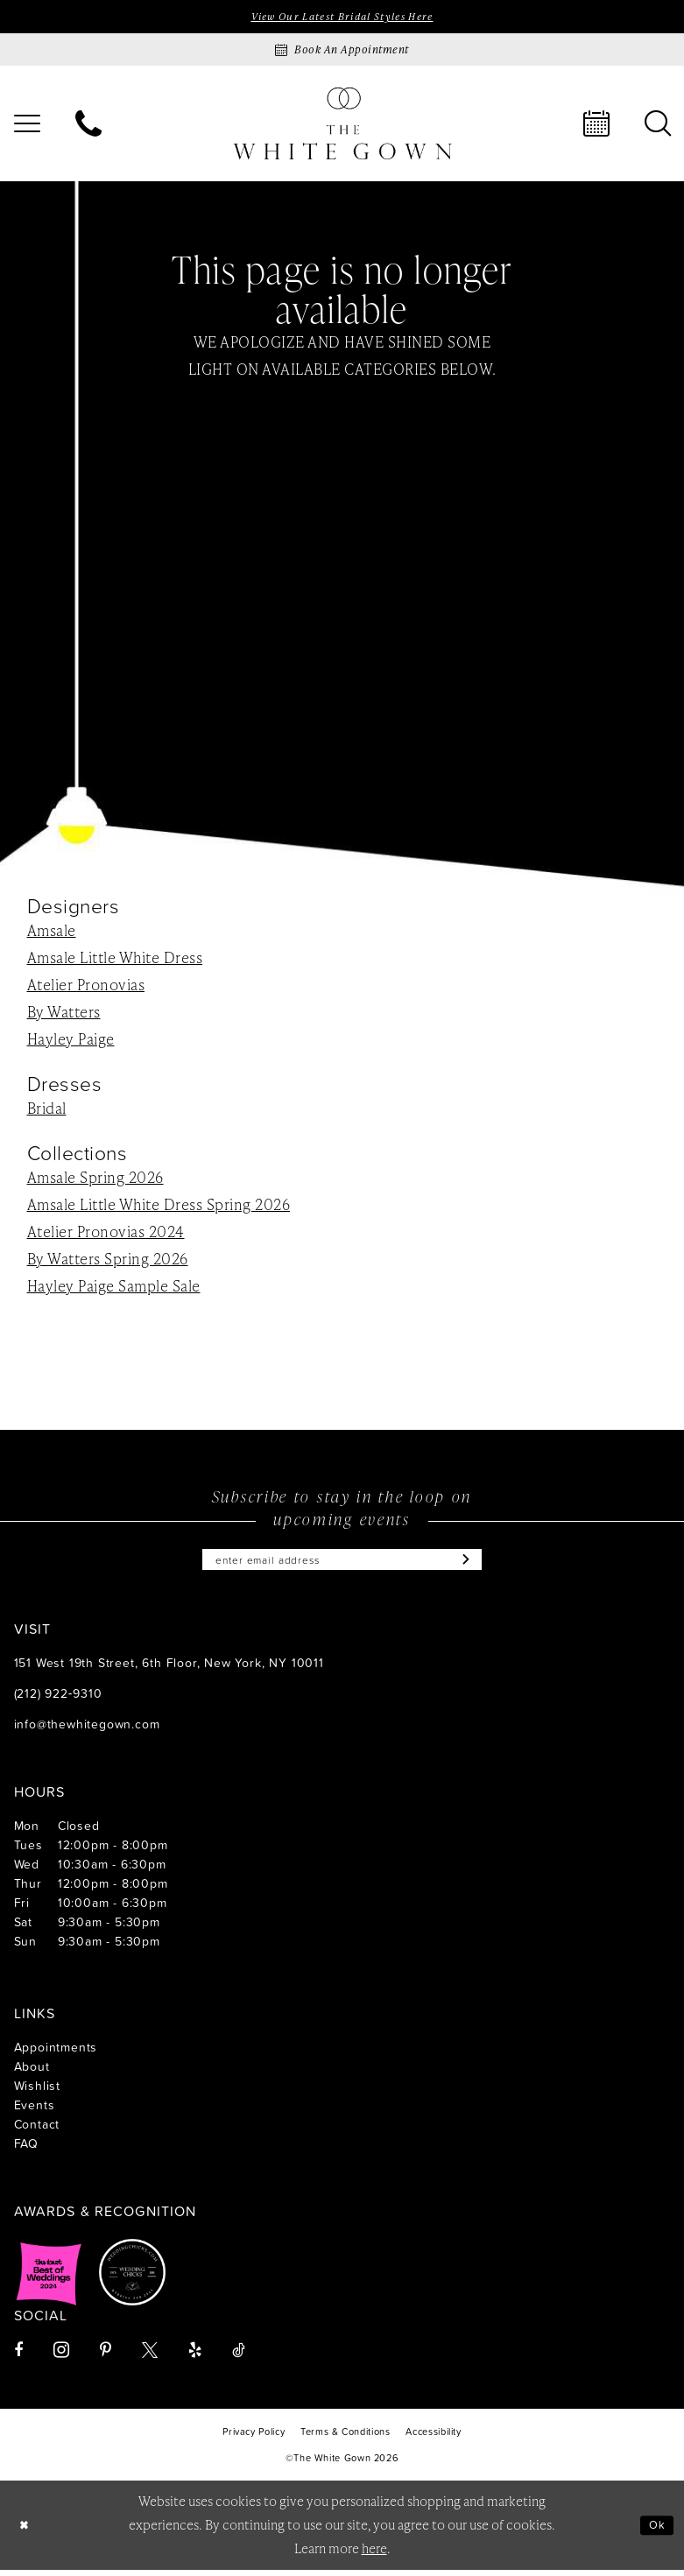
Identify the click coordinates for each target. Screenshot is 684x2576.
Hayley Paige (71, 1040)
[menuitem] (88, 126)
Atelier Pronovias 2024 (106, 1233)
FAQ (26, 2149)
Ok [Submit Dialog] (655, 2531)
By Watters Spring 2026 (107, 1260)
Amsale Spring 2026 (95, 1179)
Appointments (56, 2053)
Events (34, 2110)
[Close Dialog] (26, 2531)
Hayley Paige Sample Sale (114, 1288)
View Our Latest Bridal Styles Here (342, 17)
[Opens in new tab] (49, 2278)
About (32, 2072)
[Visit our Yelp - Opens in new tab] (194, 2356)
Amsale (51, 931)
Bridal (47, 1110)
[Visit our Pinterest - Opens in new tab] (105, 2356)
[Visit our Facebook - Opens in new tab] (18, 2356)
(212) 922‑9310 (58, 1699)
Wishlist (37, 2091)
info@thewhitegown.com (87, 1729)
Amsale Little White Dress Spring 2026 (159, 1206)
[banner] (342, 125)
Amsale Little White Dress (115, 958)
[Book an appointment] (342, 52)
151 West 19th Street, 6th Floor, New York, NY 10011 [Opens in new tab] (169, 1668)
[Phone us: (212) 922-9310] (88, 126)
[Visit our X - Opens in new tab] (150, 2356)
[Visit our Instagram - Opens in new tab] (61, 2356)
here (374, 2555)
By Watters (64, 1013)
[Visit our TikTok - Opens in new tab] (238, 2356)
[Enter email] (342, 1564)
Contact (37, 2130)
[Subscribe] (485, 1564)
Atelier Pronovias (86, 985)
